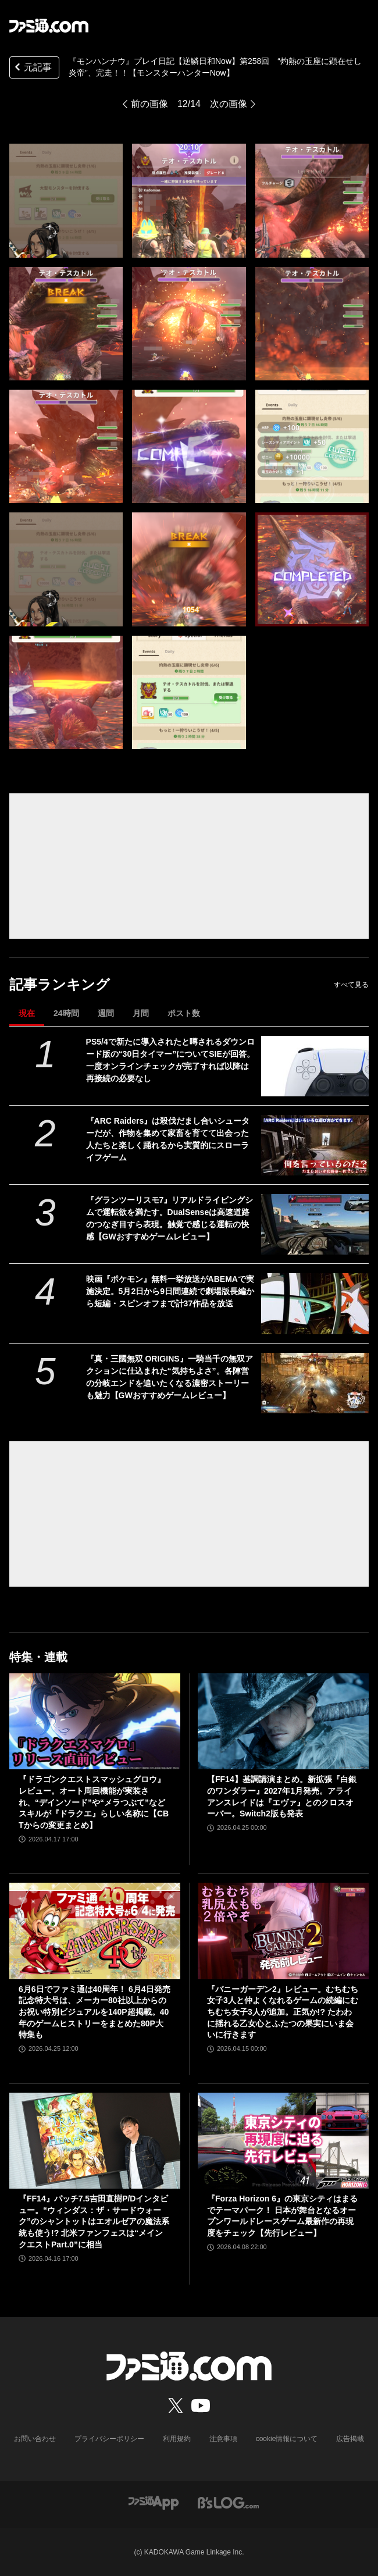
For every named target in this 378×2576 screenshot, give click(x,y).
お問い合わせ (35, 2439)
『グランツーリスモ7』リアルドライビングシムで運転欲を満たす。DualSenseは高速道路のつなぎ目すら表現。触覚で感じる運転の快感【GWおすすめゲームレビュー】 (170, 1218)
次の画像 (228, 104)
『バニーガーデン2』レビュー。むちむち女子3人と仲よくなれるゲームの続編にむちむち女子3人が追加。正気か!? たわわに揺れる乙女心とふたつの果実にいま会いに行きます (282, 2011)
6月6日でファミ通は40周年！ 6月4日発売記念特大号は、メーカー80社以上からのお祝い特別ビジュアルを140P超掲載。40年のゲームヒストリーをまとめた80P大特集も (94, 2011)
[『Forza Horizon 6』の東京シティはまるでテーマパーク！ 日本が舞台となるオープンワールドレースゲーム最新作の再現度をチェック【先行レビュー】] (283, 2141)
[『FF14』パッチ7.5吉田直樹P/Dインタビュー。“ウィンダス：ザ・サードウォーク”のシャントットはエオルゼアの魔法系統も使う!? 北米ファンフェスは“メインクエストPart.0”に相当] (94, 2141)
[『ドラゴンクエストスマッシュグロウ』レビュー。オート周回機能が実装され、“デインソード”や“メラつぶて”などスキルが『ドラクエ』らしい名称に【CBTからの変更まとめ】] (94, 1721)
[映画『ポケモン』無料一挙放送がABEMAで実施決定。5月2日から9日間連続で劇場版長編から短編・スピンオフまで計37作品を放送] (315, 1303)
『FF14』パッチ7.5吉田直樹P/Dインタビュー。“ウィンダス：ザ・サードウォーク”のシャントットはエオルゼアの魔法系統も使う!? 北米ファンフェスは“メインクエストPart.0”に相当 (94, 2221)
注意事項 (223, 2439)
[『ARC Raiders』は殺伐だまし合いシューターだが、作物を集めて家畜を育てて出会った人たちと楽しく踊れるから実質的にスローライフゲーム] (315, 1145)
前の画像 (149, 104)
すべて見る (351, 985)
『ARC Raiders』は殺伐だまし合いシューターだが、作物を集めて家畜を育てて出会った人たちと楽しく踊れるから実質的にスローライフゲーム (168, 1139)
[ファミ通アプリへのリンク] (154, 2502)
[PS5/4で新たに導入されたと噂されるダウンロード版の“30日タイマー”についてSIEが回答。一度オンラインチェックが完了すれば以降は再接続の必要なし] (315, 1066)
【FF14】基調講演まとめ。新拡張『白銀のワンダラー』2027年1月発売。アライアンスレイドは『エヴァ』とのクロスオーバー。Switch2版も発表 (281, 1796)
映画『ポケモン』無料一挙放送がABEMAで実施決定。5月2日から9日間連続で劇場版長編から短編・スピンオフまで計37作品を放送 (170, 1291)
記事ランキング (59, 984)
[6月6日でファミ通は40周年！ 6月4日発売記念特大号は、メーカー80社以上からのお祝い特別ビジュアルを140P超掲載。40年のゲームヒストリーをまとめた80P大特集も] (94, 1931)
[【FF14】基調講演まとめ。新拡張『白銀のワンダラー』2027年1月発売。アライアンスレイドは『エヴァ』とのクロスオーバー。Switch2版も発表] (283, 1721)
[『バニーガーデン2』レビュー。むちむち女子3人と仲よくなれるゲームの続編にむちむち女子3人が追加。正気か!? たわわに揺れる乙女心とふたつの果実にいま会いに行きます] (283, 1931)
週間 (106, 1013)
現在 (27, 1013)
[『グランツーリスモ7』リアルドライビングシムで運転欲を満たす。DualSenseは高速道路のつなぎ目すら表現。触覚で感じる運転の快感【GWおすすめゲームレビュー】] (315, 1224)
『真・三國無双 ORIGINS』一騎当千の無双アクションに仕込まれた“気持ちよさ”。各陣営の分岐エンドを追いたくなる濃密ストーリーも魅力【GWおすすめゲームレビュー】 (169, 1377)
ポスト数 (183, 1013)
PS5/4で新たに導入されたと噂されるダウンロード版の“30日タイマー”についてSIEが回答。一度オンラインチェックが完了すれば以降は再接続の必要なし (170, 1060)
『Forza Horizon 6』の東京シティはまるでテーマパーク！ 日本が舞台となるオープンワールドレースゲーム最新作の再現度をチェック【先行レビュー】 (282, 2215)
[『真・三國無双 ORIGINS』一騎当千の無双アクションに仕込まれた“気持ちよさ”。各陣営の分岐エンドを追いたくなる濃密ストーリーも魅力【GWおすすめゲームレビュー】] (315, 1383)
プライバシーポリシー (109, 2439)
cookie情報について (287, 2439)
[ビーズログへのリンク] (228, 2502)
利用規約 (177, 2439)
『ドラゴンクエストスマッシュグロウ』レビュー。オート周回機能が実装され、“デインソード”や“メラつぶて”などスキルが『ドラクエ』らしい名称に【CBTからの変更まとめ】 (94, 1802)
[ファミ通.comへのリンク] (48, 26)
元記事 (32, 68)
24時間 (66, 1013)
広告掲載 (350, 2439)
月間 (141, 1013)
